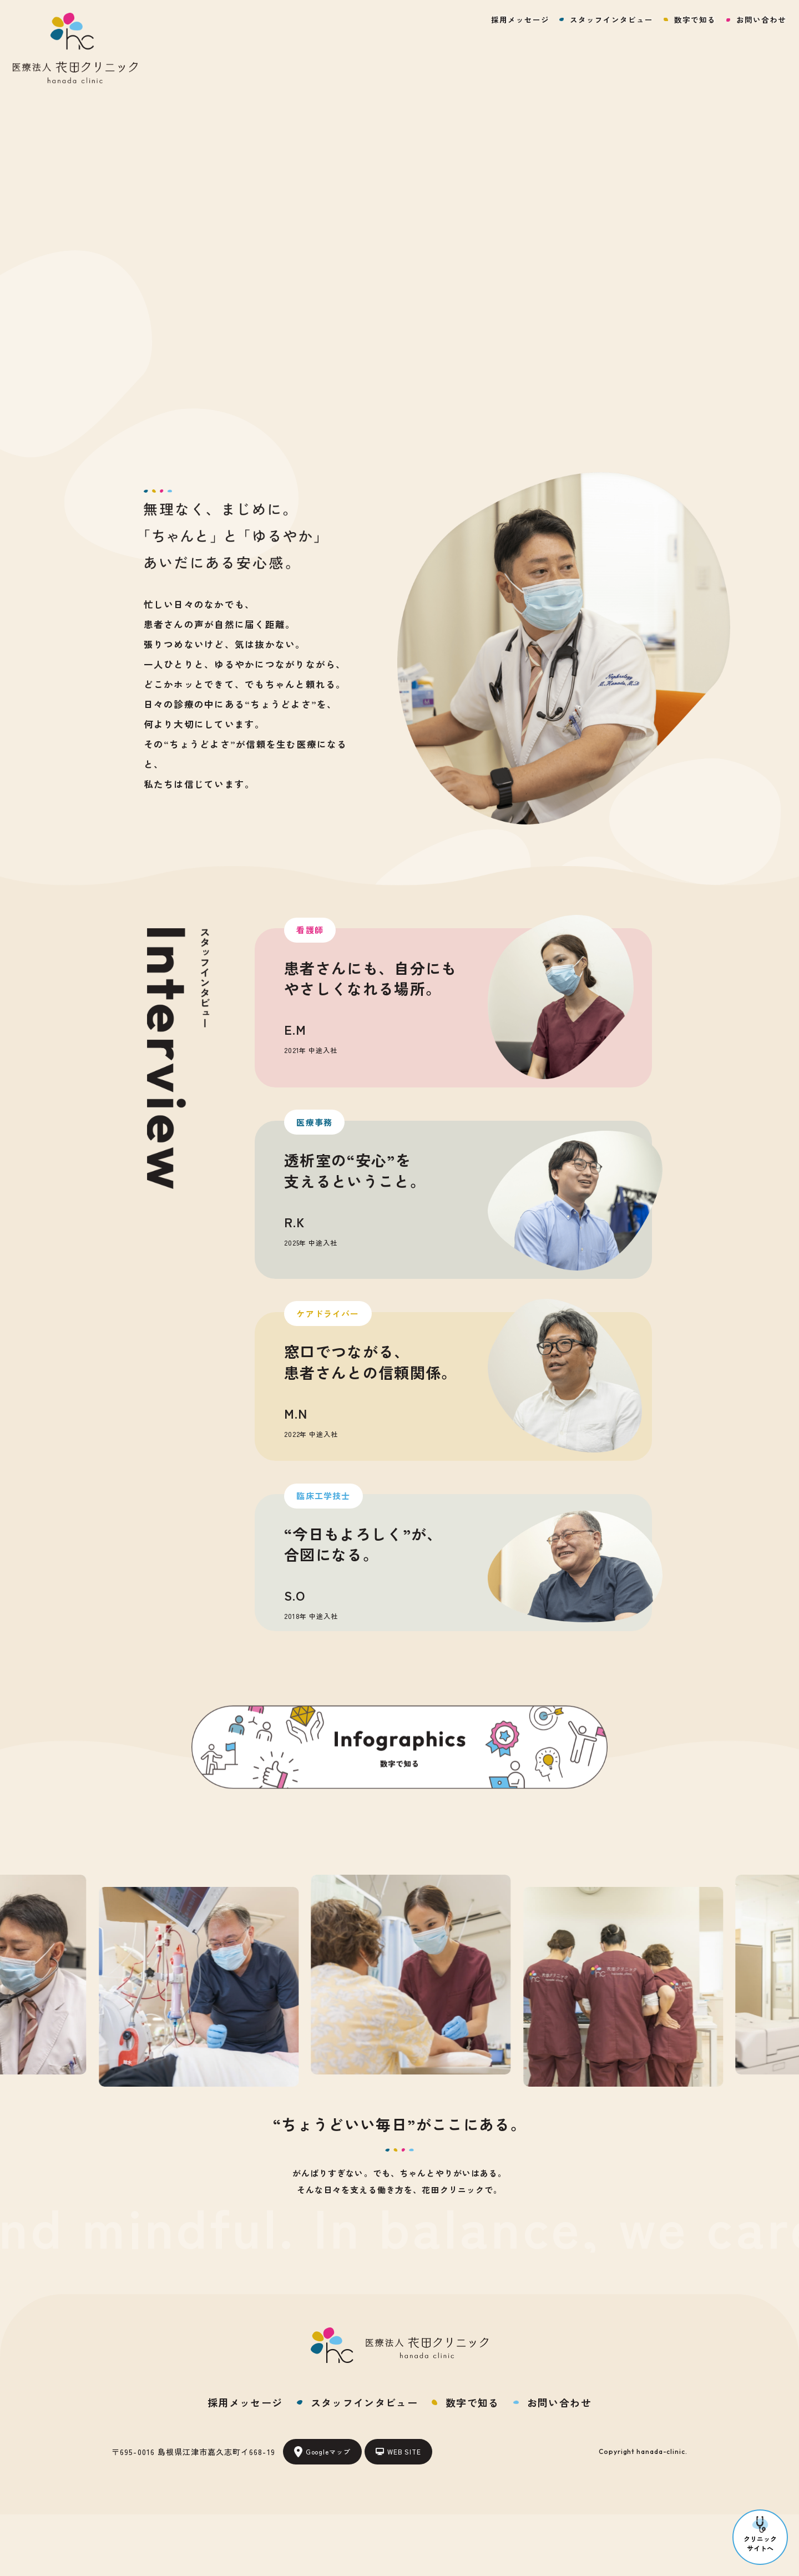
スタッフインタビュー (611, 19)
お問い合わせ (761, 19)
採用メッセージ (520, 19)
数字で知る (695, 19)
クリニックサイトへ (760, 2534)
